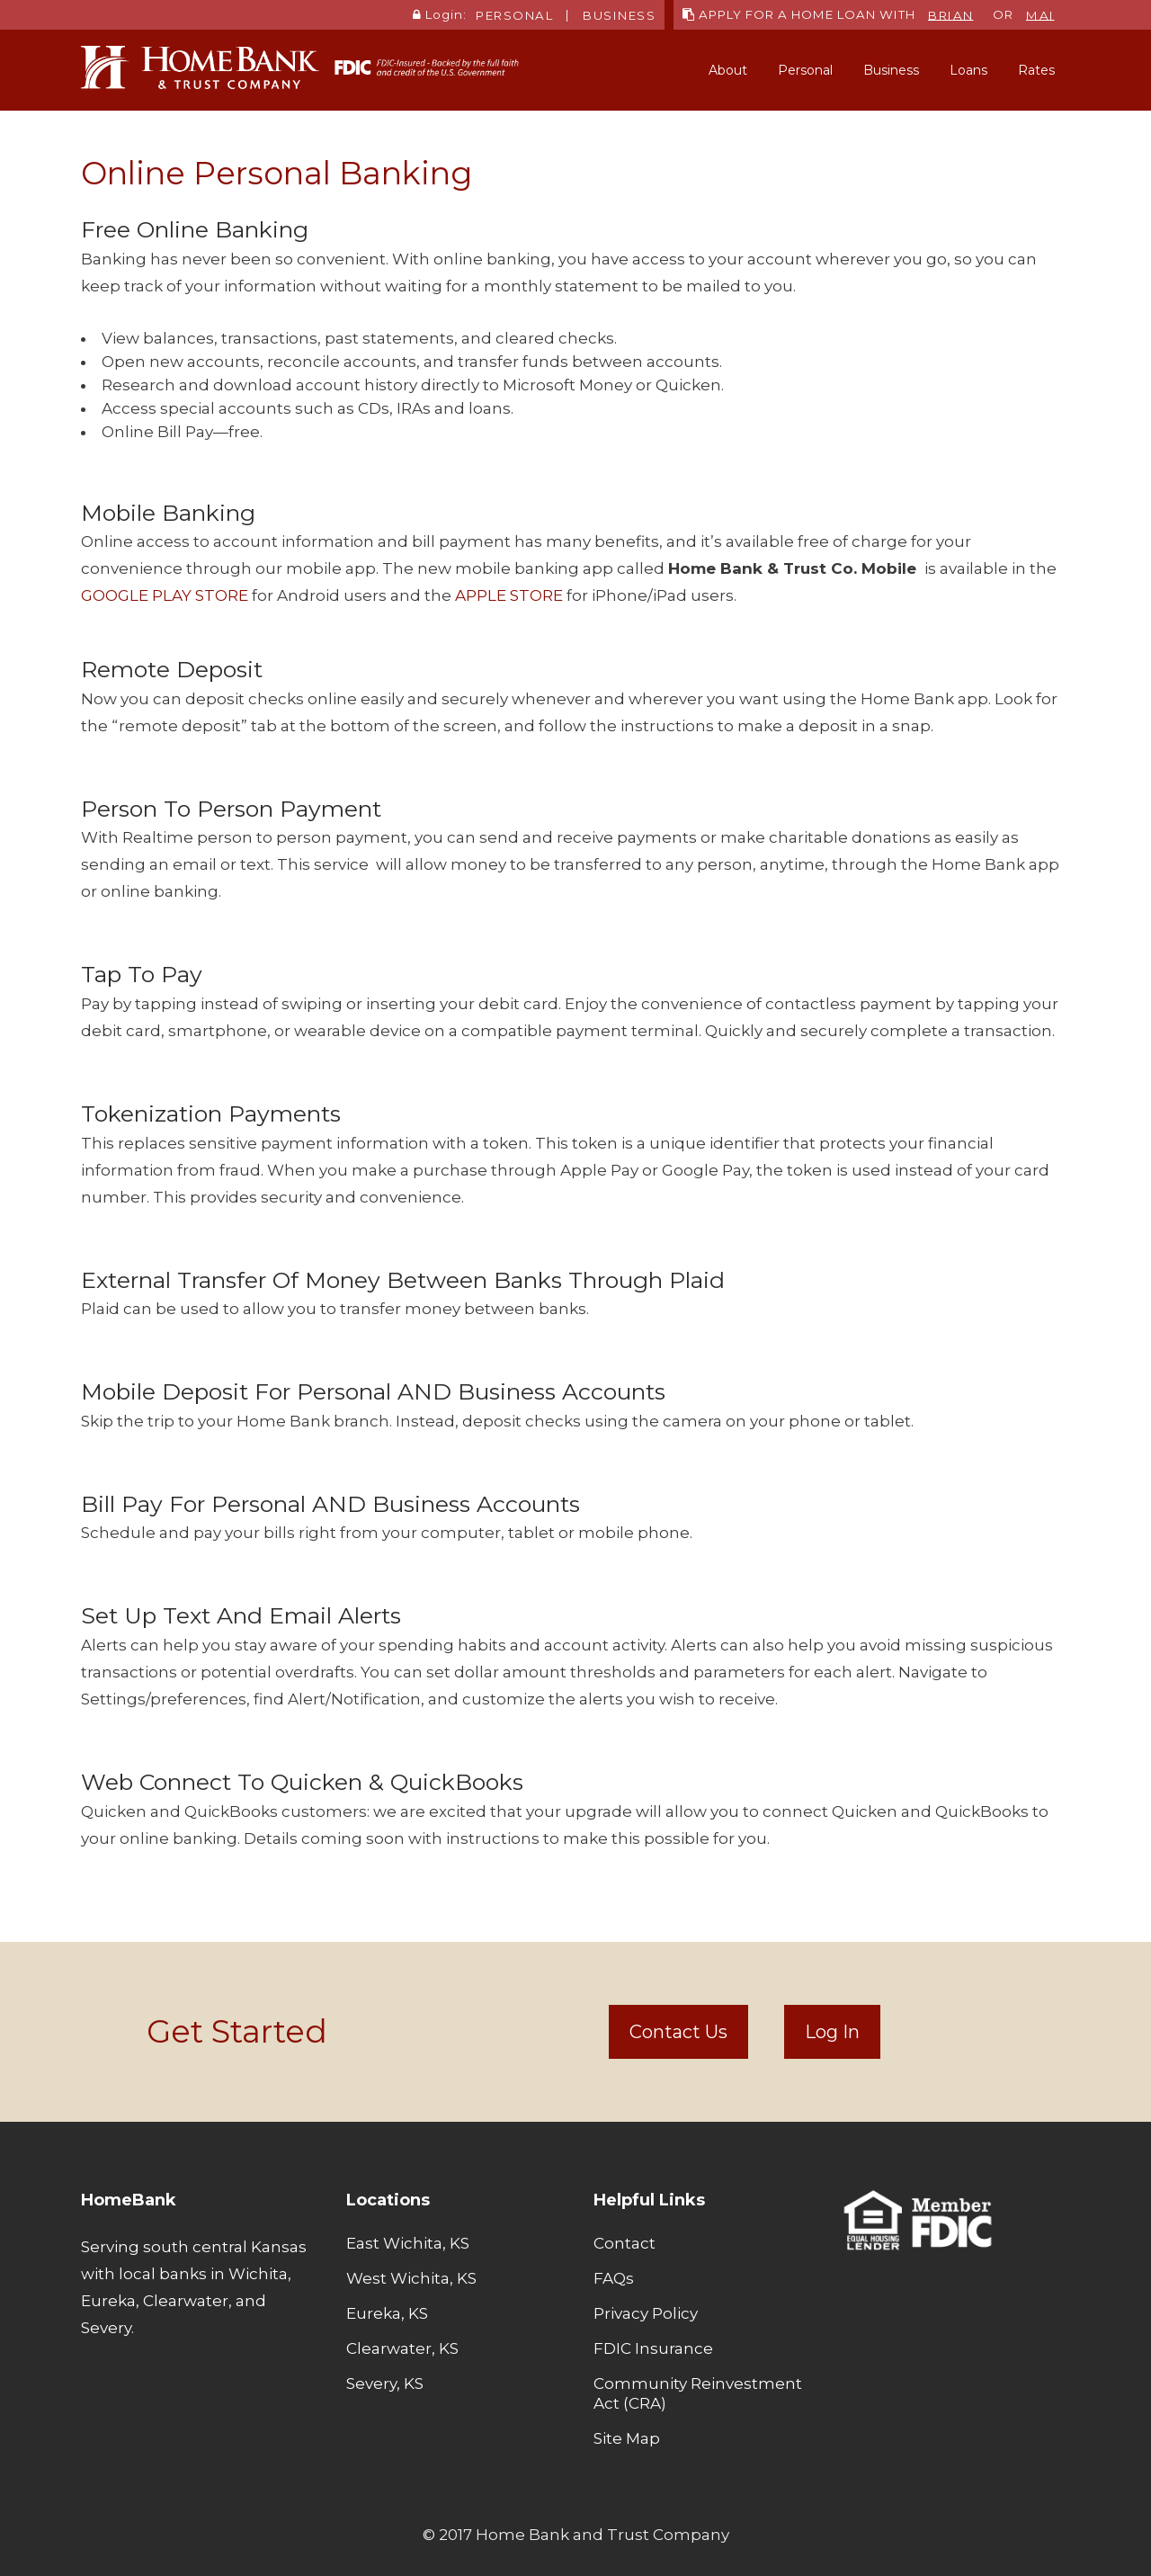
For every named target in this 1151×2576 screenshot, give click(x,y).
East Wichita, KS (407, 2243)
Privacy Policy (645, 2313)
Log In (832, 2032)
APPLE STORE (509, 595)
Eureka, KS (387, 2313)
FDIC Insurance (653, 2348)
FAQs (613, 2278)
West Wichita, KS (411, 2278)
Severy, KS (385, 2384)
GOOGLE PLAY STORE (164, 595)
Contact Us (678, 2032)
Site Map (626, 2438)
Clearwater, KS (402, 2348)
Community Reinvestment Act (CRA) (697, 2393)
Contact (624, 2243)
